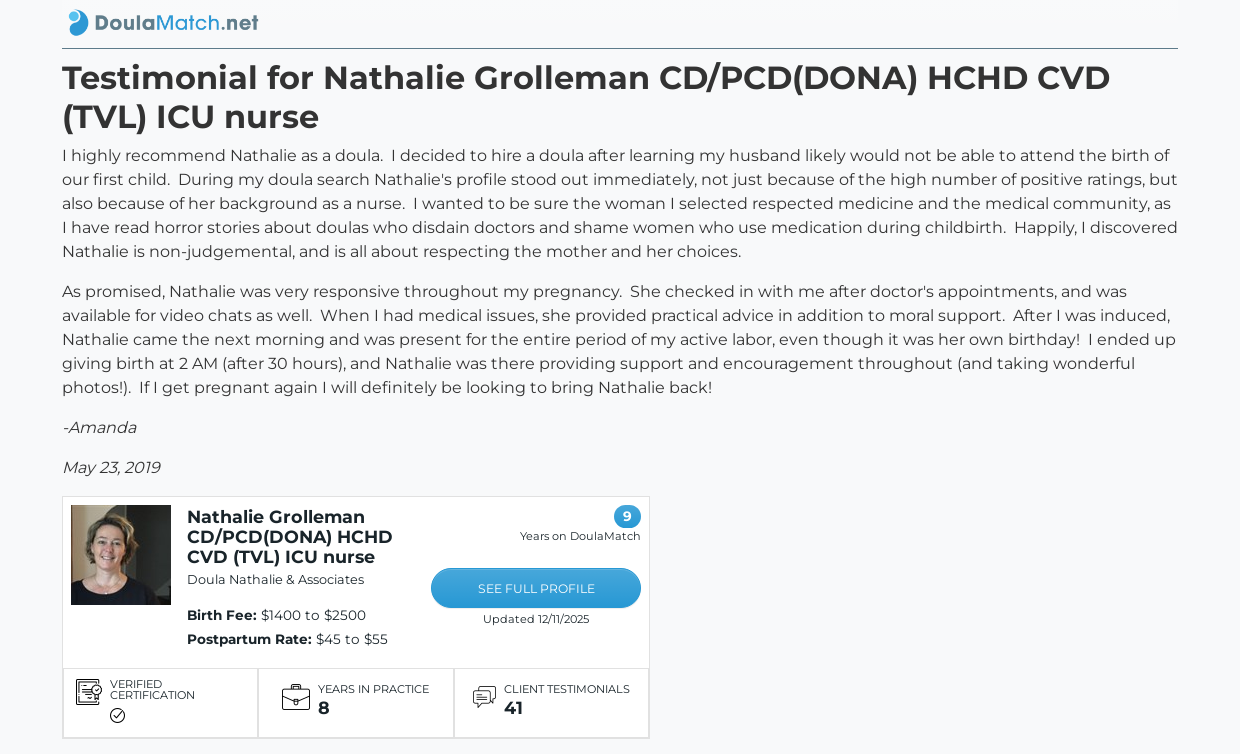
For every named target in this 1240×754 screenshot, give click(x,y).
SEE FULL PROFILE (536, 588)
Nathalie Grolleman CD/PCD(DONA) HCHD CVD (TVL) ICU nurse (290, 536)
